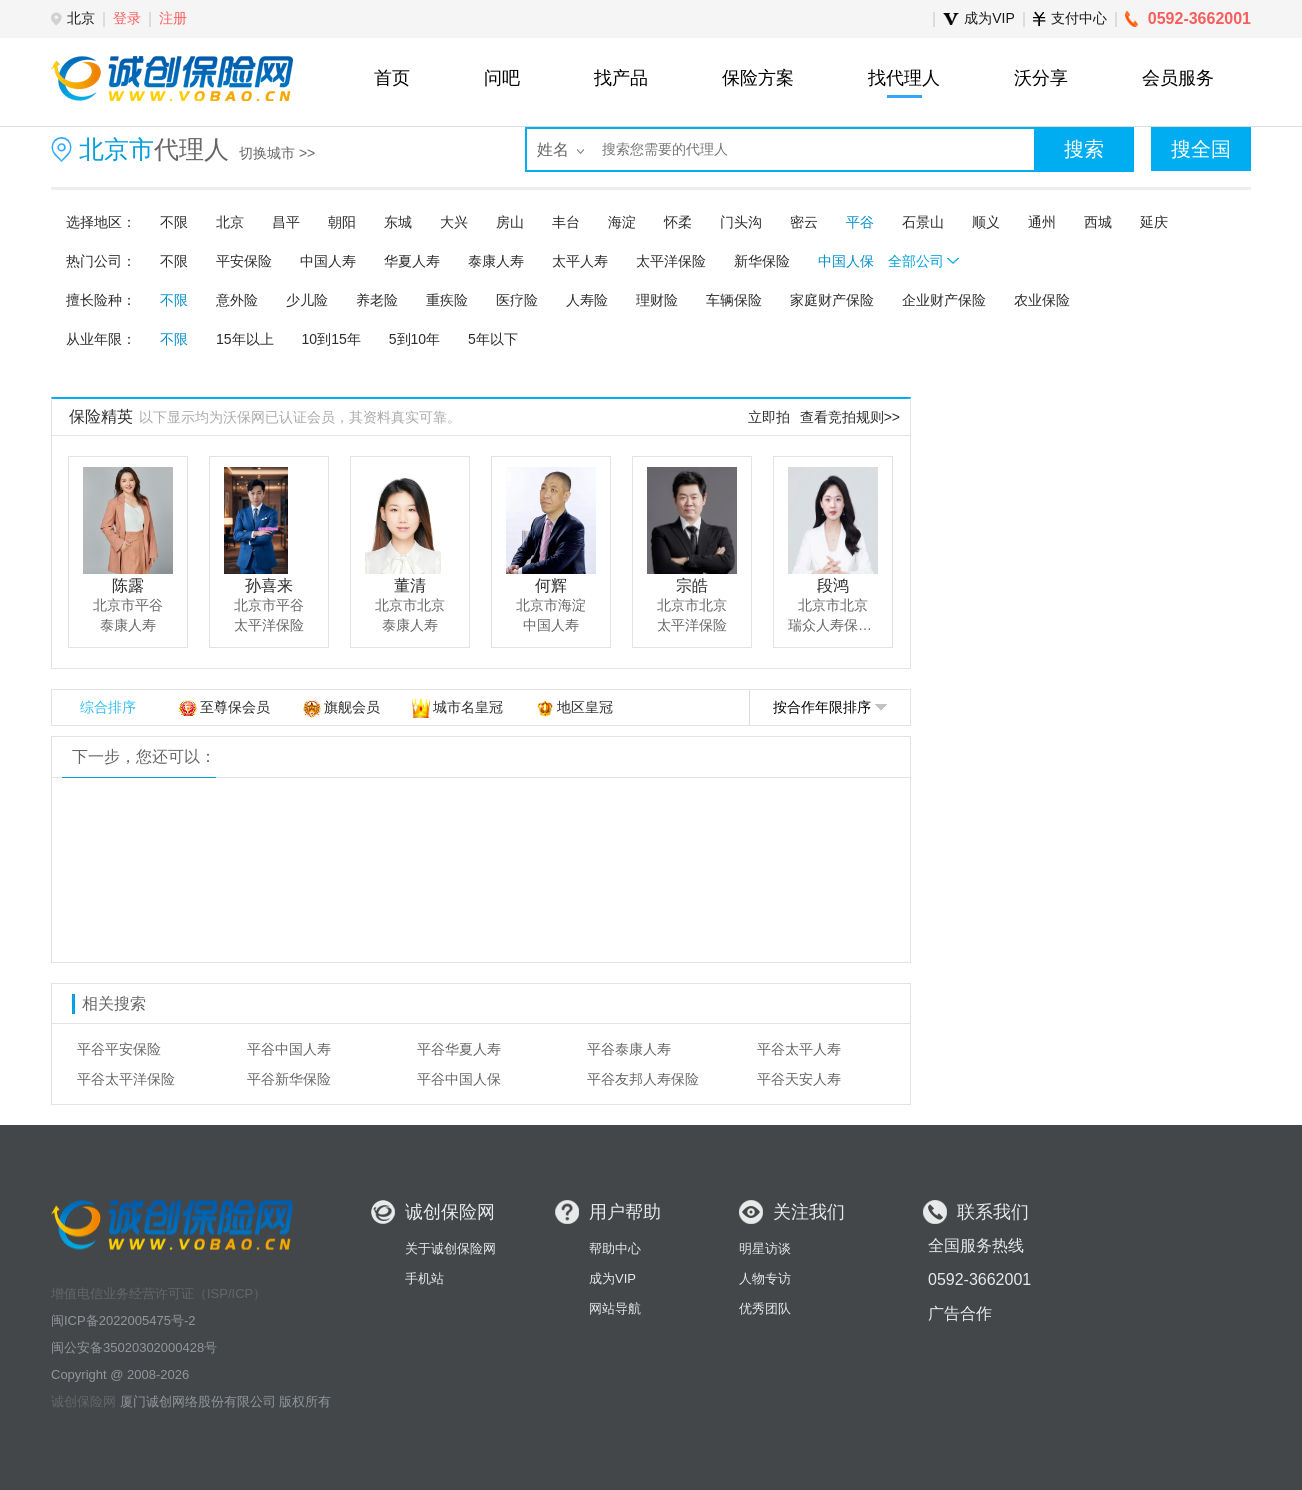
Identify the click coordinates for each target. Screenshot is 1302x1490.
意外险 (237, 300)
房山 (510, 222)
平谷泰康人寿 (629, 1049)
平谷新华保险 (289, 1079)
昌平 (286, 222)
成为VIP (612, 1278)
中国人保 (846, 261)
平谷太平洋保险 (126, 1079)
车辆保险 (734, 300)
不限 (174, 222)
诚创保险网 (83, 1401)
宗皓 (692, 585)
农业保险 (1042, 300)
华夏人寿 (412, 261)
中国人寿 (328, 261)
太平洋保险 (671, 261)
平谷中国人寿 (289, 1049)
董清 (410, 585)
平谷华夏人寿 (459, 1049)
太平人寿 (580, 261)
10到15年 (331, 339)
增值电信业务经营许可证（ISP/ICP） (158, 1293)
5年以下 (493, 339)
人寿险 (587, 300)
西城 (1098, 222)
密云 (804, 222)
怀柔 (678, 222)
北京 (230, 222)
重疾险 (447, 300)
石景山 (923, 222)
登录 (127, 18)
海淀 (622, 222)
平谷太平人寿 (799, 1049)
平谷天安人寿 (799, 1079)
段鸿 (833, 585)
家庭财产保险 (832, 300)
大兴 (454, 222)
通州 (1042, 222)
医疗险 (517, 300)
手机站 (424, 1278)
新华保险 (762, 261)
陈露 (128, 585)
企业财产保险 (944, 300)
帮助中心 (615, 1248)
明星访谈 (765, 1248)
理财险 (657, 300)
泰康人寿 (496, 261)
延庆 (1154, 222)
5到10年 (414, 339)
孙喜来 (269, 585)
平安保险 (244, 261)
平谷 (860, 222)
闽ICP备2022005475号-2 (123, 1320)
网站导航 (615, 1308)
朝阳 (342, 222)
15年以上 (245, 339)
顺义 (986, 222)
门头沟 (741, 222)
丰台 (566, 222)
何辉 (551, 585)
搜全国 (1201, 149)
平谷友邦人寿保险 (643, 1079)
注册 (173, 18)
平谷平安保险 (119, 1049)
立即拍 (769, 417)
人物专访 (765, 1278)
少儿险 (307, 300)
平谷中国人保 (459, 1079)
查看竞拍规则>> (850, 417)
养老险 (377, 300)
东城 (398, 222)
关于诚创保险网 (450, 1248)
